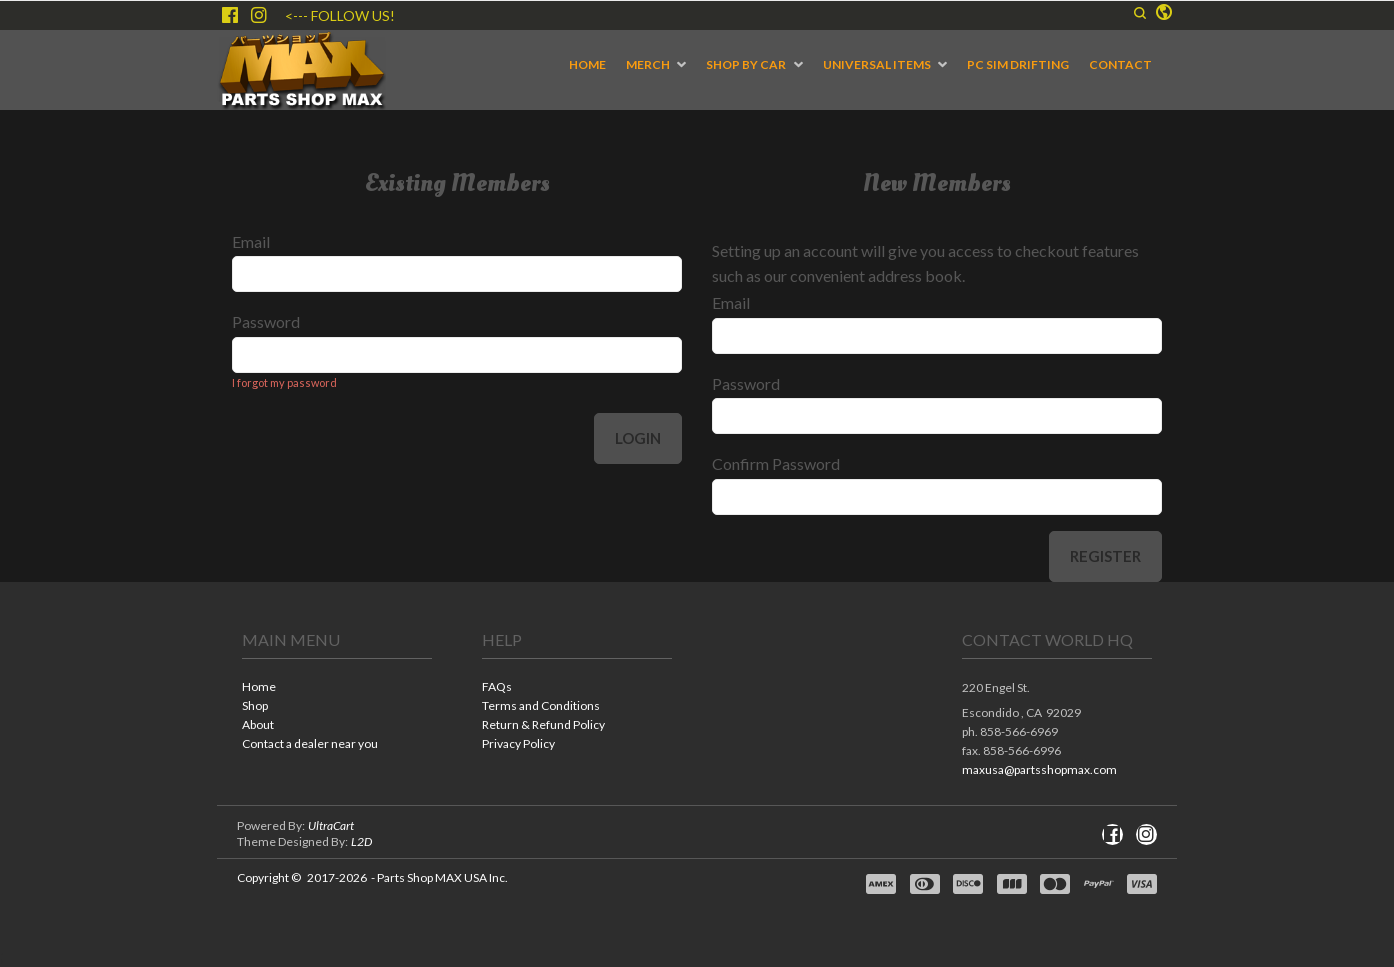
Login (638, 438)
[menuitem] (587, 65)
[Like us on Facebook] (230, 15)
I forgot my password (284, 382)
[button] (1140, 13)
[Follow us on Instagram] (259, 15)
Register (1105, 556)
